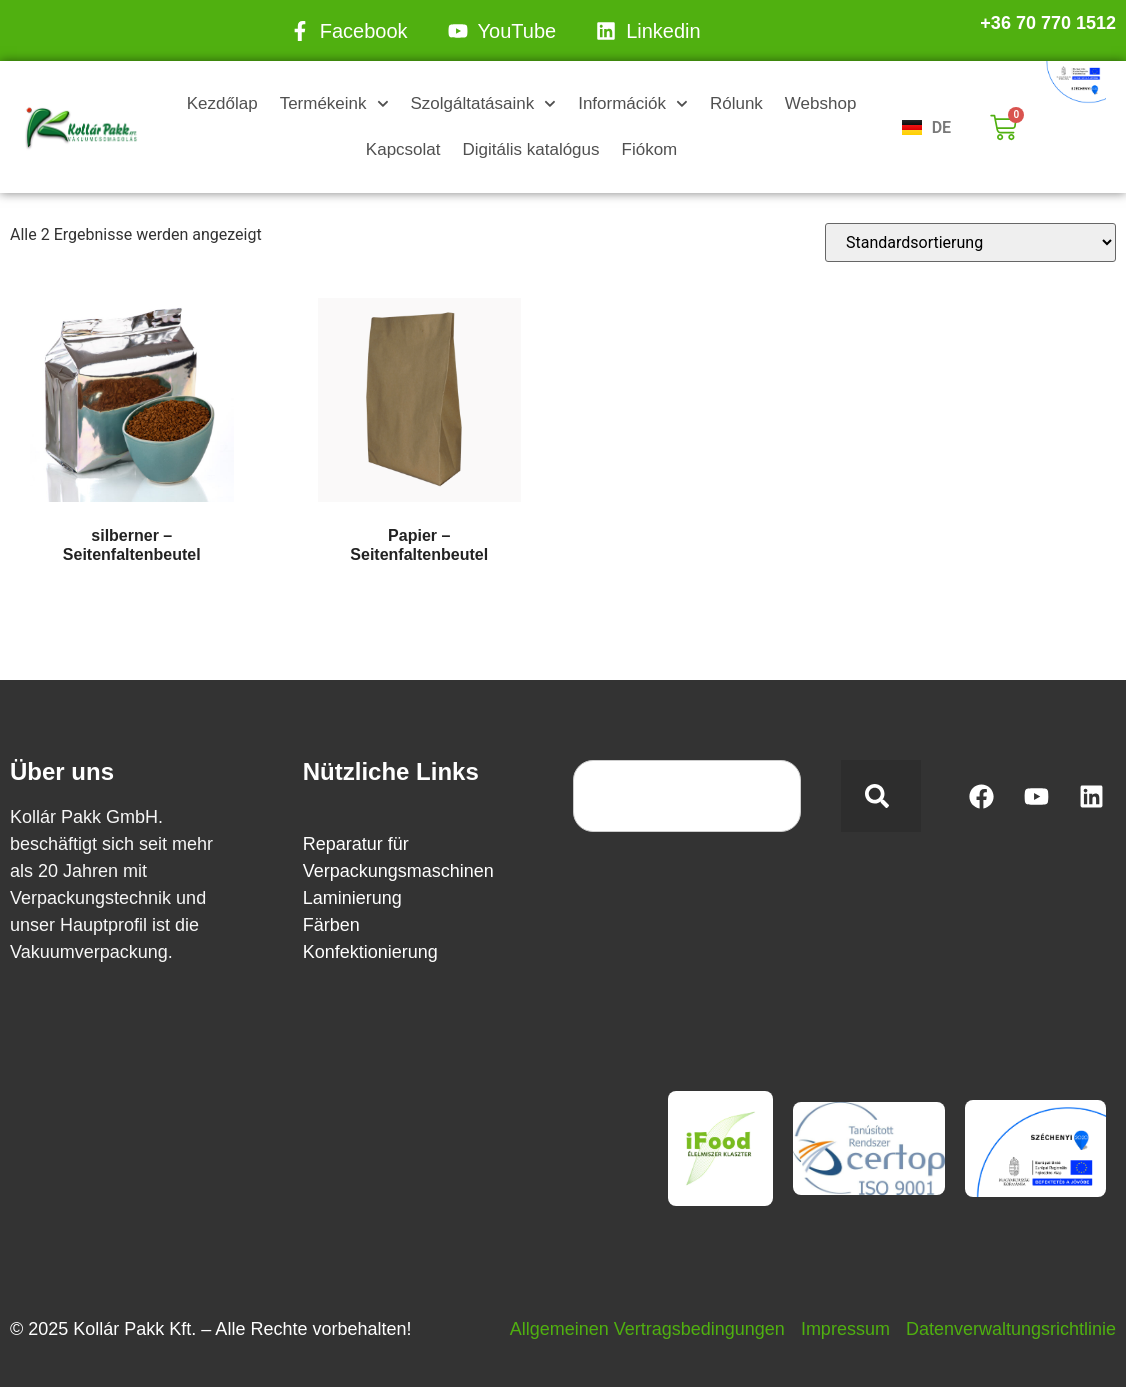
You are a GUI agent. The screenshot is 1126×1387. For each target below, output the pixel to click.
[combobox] (687, 796)
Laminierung (352, 898)
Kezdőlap (222, 103)
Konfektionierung (370, 952)
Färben (331, 925)
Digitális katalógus (531, 149)
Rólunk (736, 103)
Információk (633, 104)
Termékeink (334, 104)
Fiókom (650, 149)
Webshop (821, 103)
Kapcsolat (403, 149)
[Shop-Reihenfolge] (970, 242)
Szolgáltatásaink (483, 104)
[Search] (881, 796)
